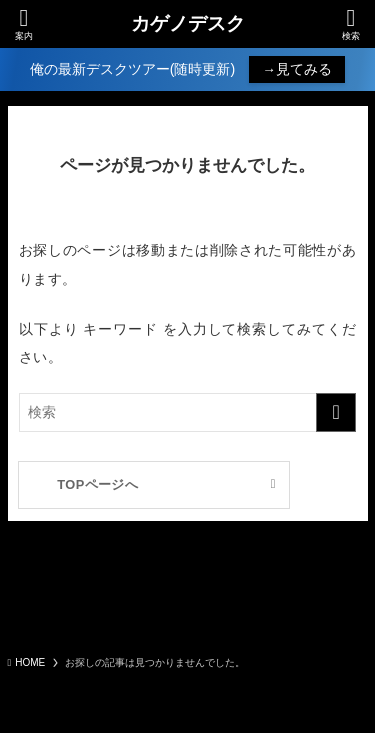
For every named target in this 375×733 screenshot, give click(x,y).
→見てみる (297, 69)
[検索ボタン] (351, 24)
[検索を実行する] (336, 412)
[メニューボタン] (24, 24)
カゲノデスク (188, 24)
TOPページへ (97, 484)
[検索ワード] (188, 412)
